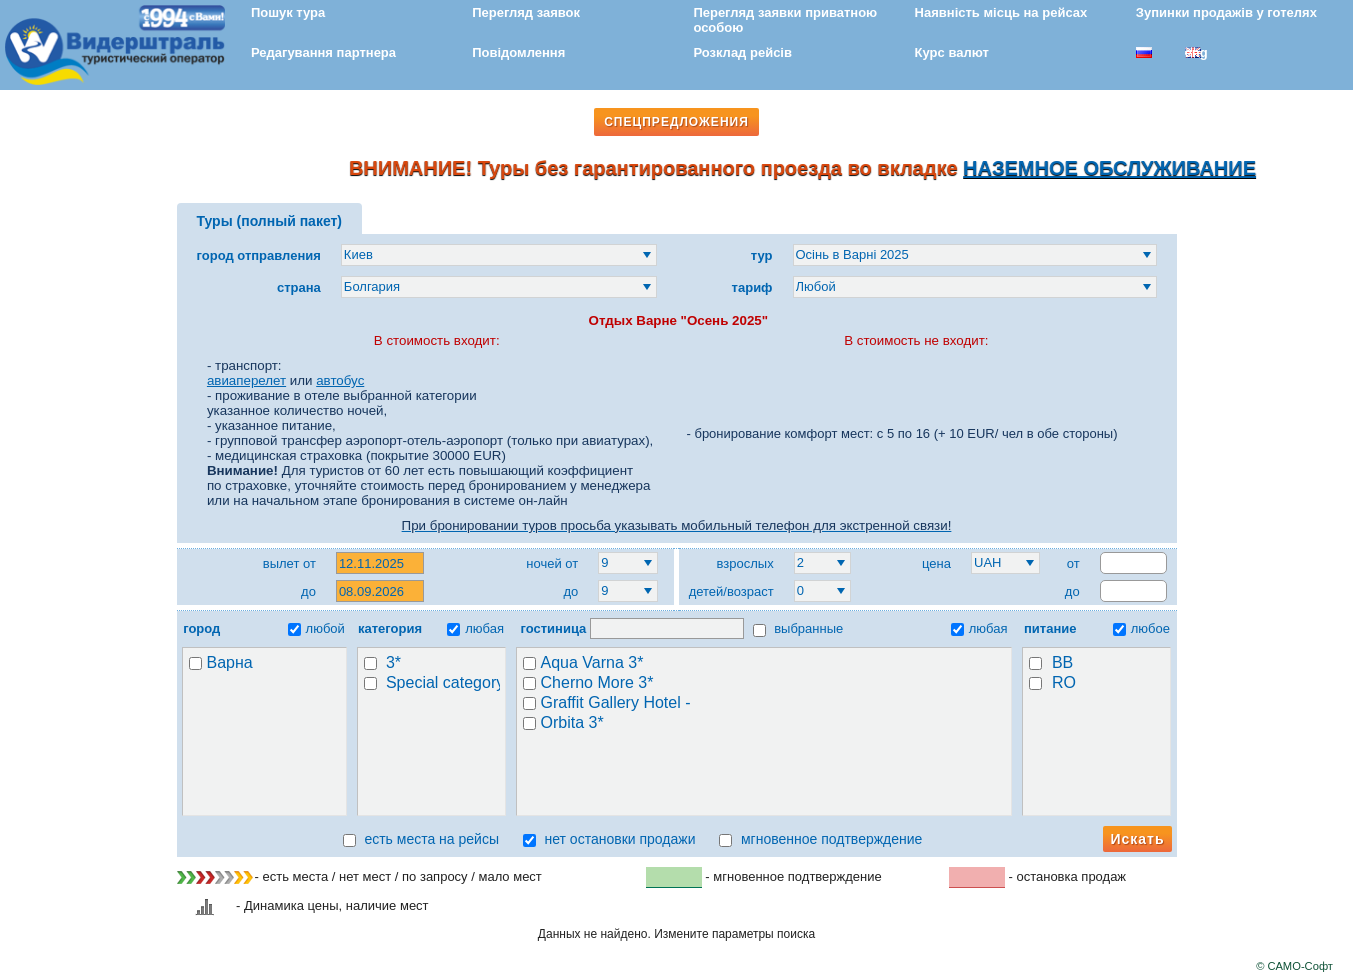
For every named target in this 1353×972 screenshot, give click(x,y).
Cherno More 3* (588, 682)
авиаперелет (246, 380)
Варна (221, 662)
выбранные (798, 628)
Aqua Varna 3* (583, 662)
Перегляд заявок (526, 12)
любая (475, 628)
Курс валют (952, 52)
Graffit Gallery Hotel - (607, 702)
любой (316, 628)
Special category (432, 682)
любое (1141, 628)
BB (1051, 662)
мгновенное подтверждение (820, 839)
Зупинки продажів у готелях (1226, 12)
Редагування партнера (323, 52)
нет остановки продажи (609, 839)
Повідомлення (518, 52)
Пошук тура (288, 12)
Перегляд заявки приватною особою (785, 20)
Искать (1137, 839)
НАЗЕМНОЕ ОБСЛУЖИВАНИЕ (1118, 168)
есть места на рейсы (421, 839)
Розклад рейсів (742, 52)
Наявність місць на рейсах (1001, 12)
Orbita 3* (563, 722)
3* (383, 662)
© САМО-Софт (1294, 966)
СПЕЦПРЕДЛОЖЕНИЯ (676, 122)
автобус (340, 380)
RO (1052, 682)
